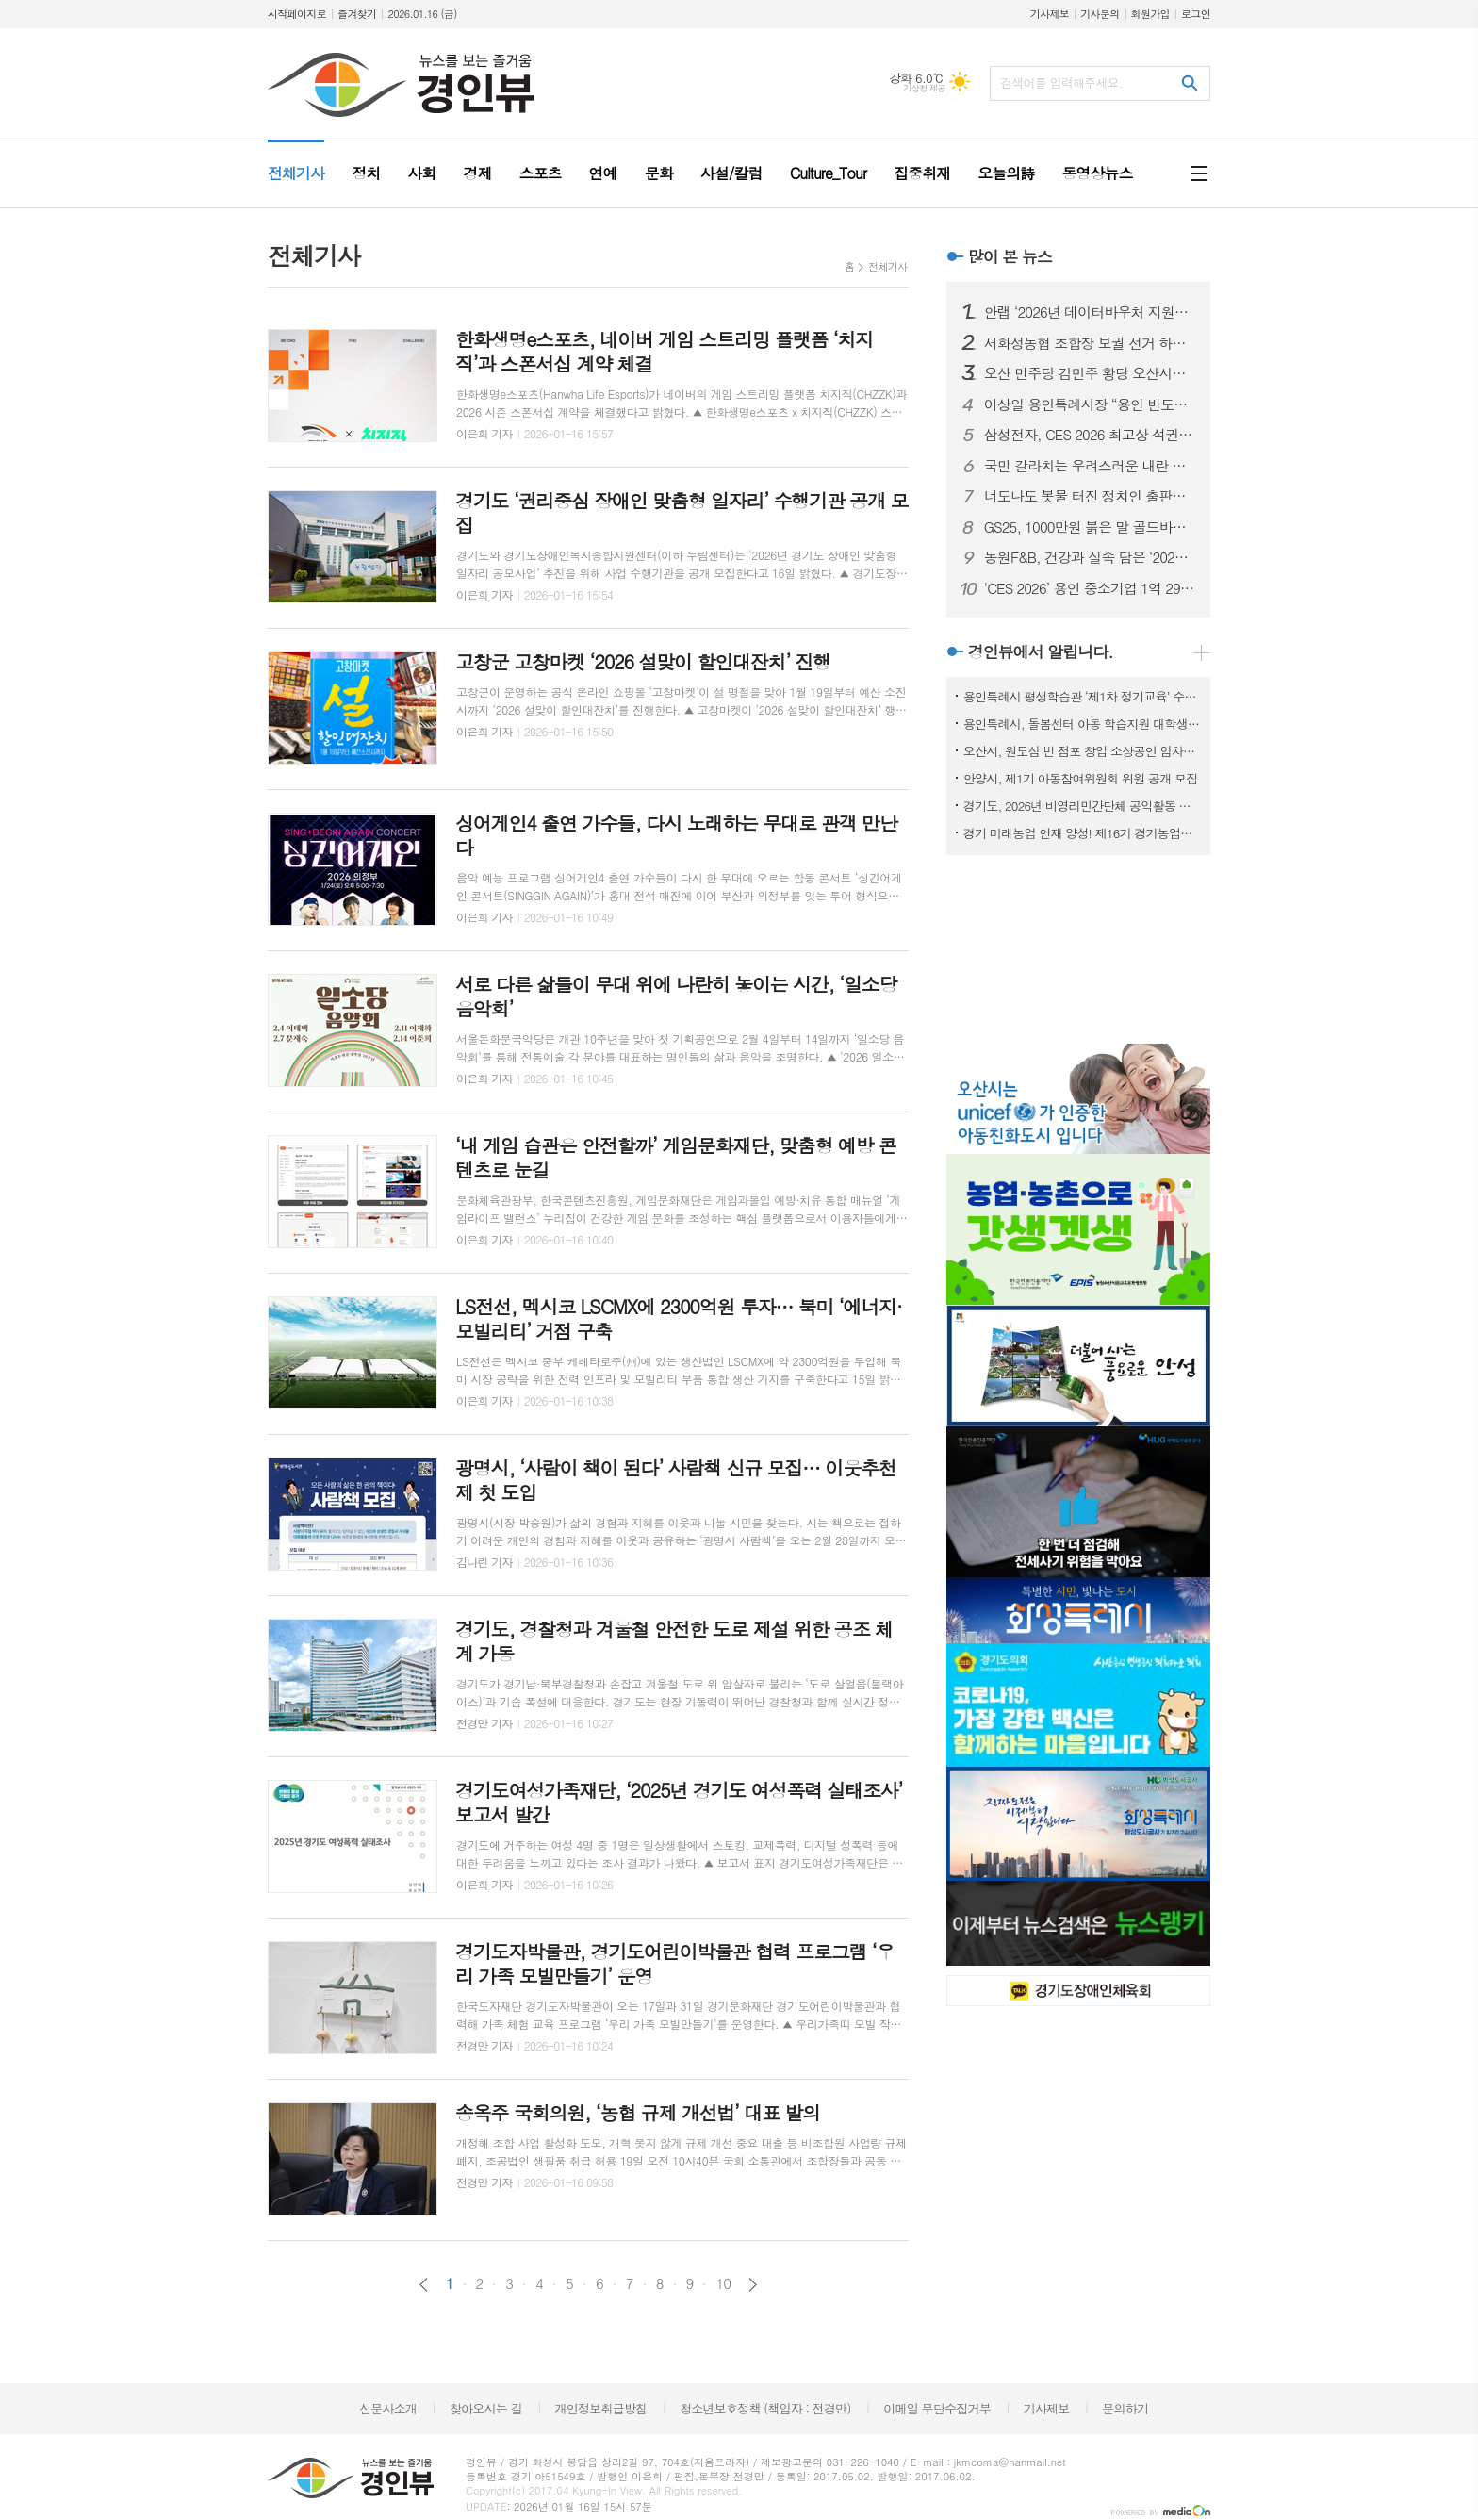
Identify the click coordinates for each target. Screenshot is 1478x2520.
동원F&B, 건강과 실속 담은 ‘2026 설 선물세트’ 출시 (1089, 557)
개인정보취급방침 (601, 2408)
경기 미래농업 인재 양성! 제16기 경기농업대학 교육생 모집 (1082, 833)
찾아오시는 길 (486, 2408)
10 (723, 2283)
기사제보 (1049, 14)
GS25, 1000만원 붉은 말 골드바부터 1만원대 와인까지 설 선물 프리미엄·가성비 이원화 (1089, 527)
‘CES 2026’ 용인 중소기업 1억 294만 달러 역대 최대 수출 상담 (1089, 588)
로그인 (1195, 14)
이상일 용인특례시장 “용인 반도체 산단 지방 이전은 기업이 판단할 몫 (1089, 404)
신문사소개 (388, 2408)
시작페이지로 (297, 14)
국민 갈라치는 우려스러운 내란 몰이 (1089, 465)
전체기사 (887, 266)
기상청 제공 (924, 88)
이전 (424, 2285)
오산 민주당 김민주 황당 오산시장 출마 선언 (1089, 373)
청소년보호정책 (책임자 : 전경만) (765, 2408)
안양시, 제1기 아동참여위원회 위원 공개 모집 (1080, 778)
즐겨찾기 (356, 14)
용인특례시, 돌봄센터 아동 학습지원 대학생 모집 (1082, 724)
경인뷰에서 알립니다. (1040, 651)
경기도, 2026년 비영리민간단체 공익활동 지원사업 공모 (1082, 806)
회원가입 (1150, 14)
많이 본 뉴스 (1010, 256)
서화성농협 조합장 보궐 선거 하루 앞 (1089, 343)
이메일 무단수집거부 (937, 2408)
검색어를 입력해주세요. (1061, 82)
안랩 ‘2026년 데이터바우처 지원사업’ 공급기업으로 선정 (1089, 312)
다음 (753, 2285)
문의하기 (1125, 2408)
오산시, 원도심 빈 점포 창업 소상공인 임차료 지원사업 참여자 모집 (1082, 751)
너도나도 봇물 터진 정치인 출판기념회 (1089, 495)
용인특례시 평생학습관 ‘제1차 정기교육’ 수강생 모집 (1082, 696)
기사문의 (1099, 14)
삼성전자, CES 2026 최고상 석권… (1088, 434)
